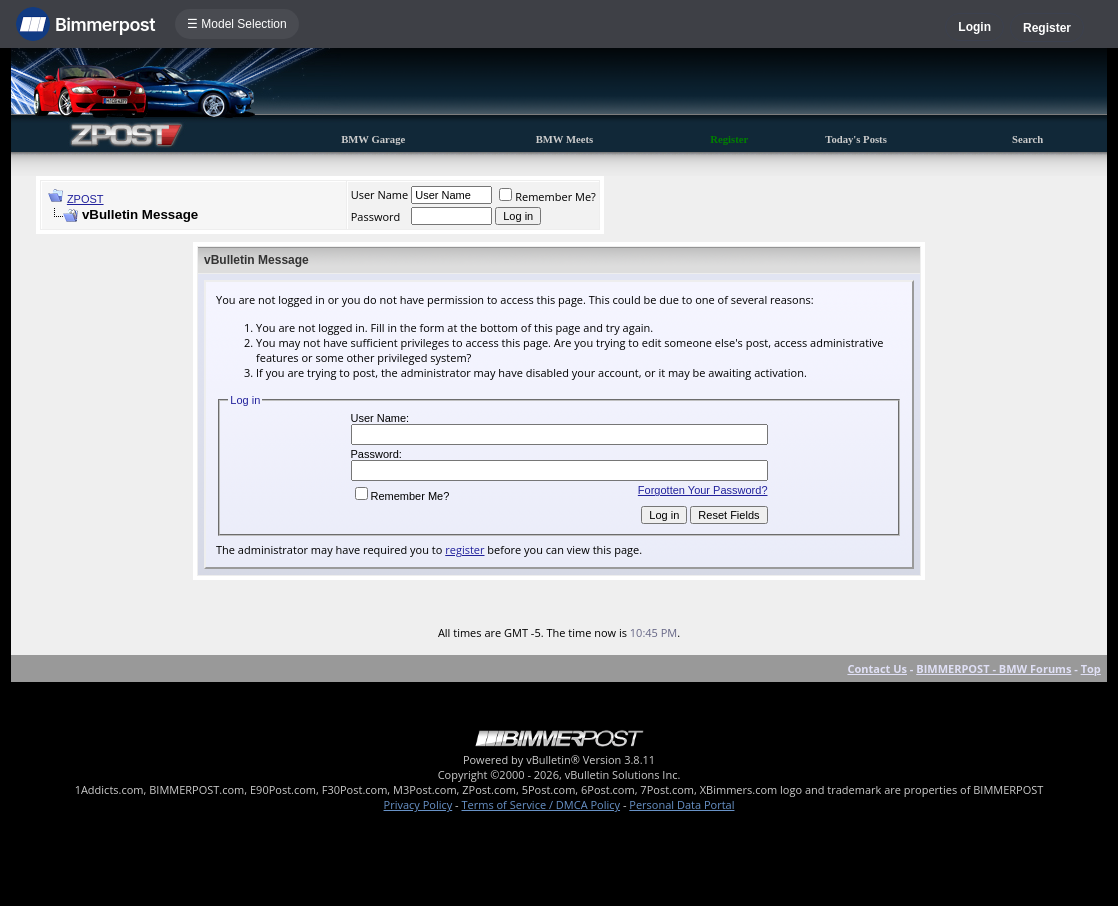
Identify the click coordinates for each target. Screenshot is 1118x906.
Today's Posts (856, 139)
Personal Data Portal (681, 804)
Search (1027, 139)
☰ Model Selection (237, 24)
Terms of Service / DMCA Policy (540, 804)
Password (376, 216)
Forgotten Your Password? (703, 490)
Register (1047, 28)
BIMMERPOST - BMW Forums (993, 668)
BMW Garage (373, 139)
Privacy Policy (418, 804)
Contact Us (877, 668)
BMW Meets (565, 139)
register (464, 549)
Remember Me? (547, 196)
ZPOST (85, 199)
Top (1091, 668)
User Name (380, 194)
